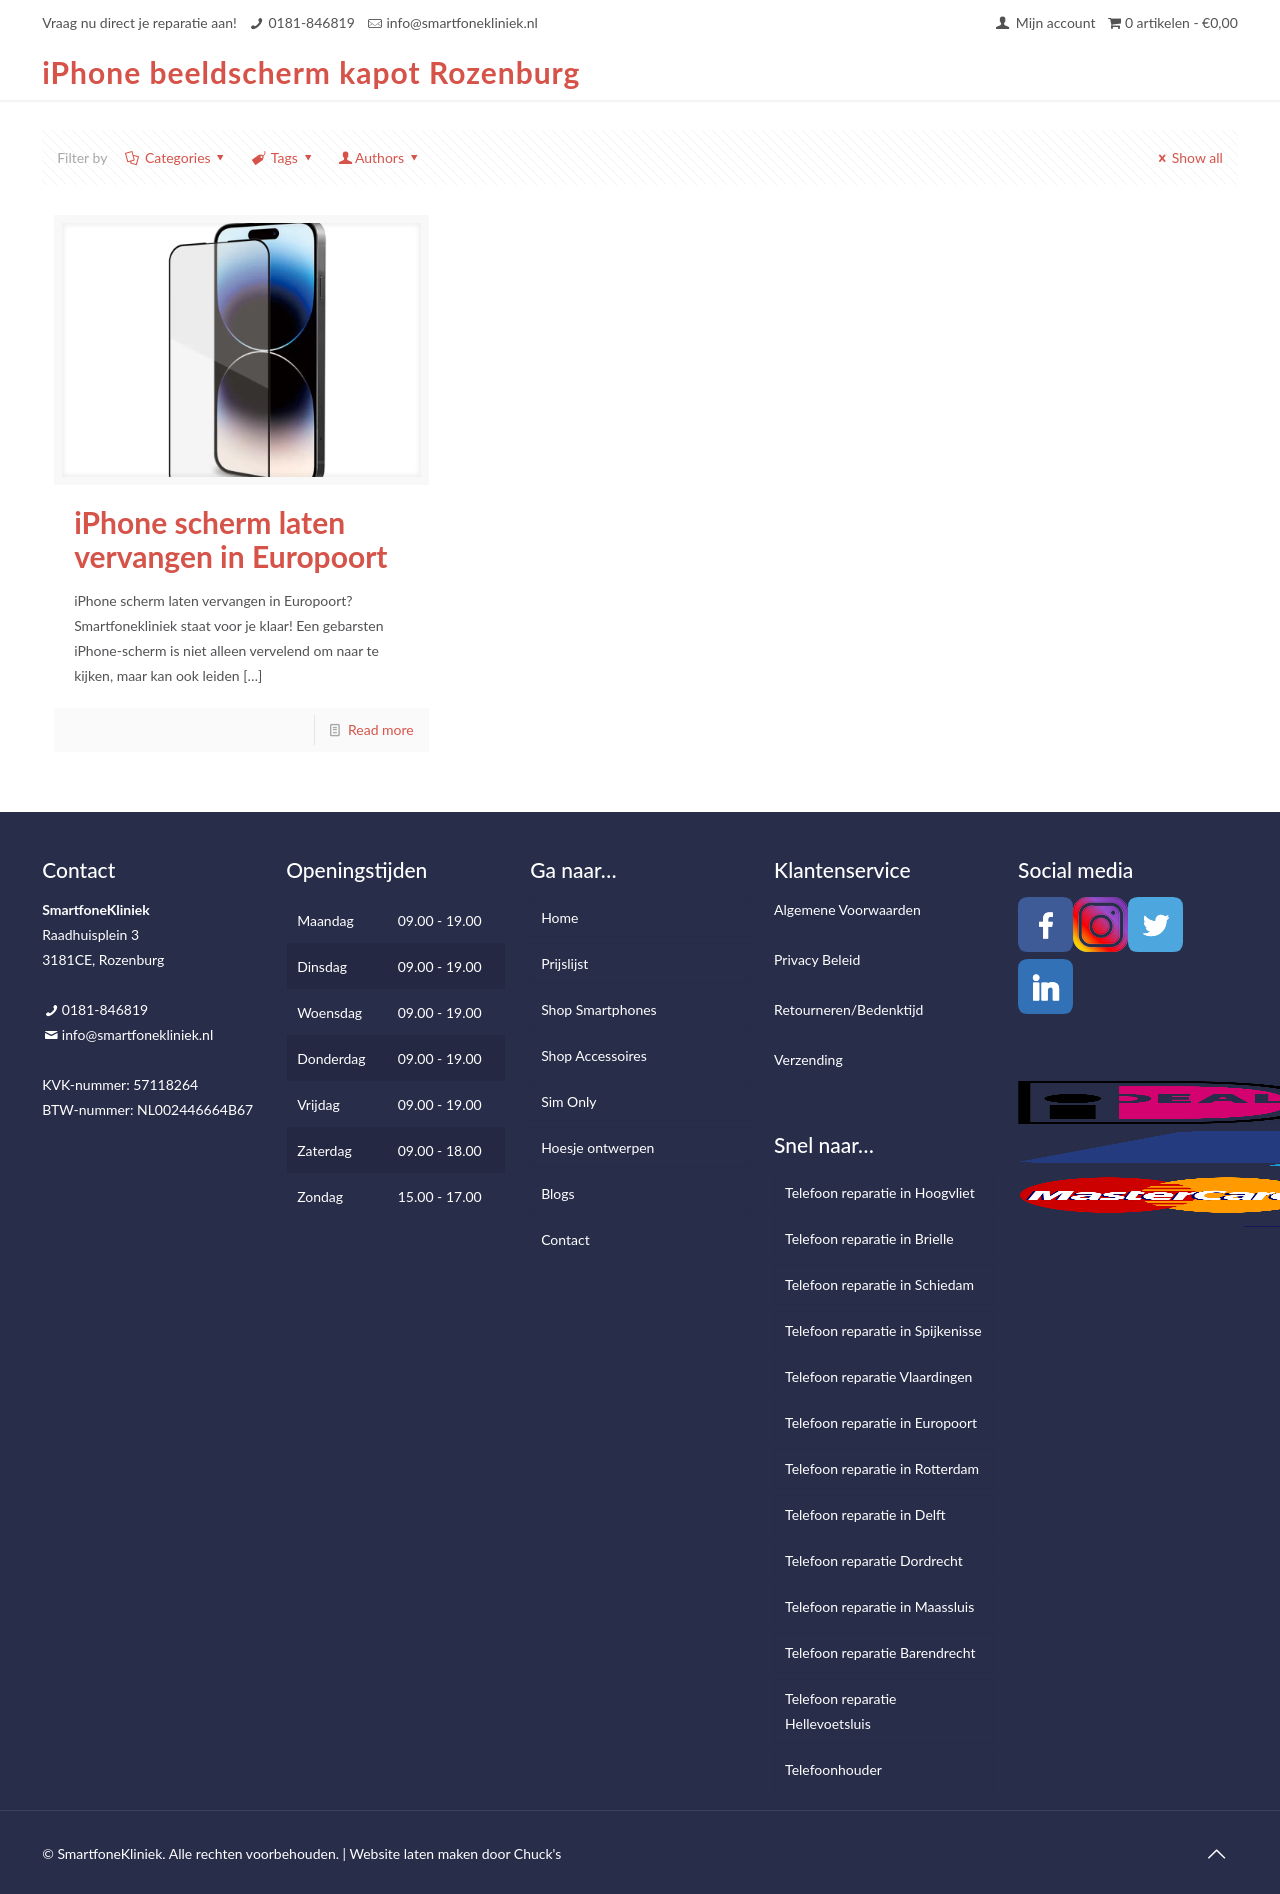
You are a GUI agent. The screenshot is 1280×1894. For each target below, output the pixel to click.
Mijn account (1044, 22)
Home (559, 917)
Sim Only (568, 1101)
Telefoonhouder (833, 1769)
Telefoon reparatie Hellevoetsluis (840, 1711)
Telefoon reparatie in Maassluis (879, 1606)
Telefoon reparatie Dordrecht (874, 1560)
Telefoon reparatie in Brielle (869, 1238)
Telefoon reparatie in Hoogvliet (880, 1192)
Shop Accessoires (594, 1055)
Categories (176, 157)
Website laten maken (413, 1853)
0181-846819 (311, 22)
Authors (379, 157)
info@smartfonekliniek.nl (461, 22)
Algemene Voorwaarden (847, 909)
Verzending (808, 1059)
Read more (381, 729)
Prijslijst (564, 963)
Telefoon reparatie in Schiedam (879, 1284)
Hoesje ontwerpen (597, 1147)
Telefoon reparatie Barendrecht (880, 1652)
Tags (282, 157)
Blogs (557, 1193)
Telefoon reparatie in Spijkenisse (883, 1330)
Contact (565, 1239)
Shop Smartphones (599, 1009)
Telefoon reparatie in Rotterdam (882, 1468)
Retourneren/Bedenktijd (848, 1009)
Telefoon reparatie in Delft (865, 1514)
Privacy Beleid (817, 959)
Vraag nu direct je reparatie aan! (139, 22)
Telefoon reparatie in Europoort (881, 1422)
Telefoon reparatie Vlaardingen (878, 1376)
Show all (1187, 157)
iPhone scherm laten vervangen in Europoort (230, 539)
